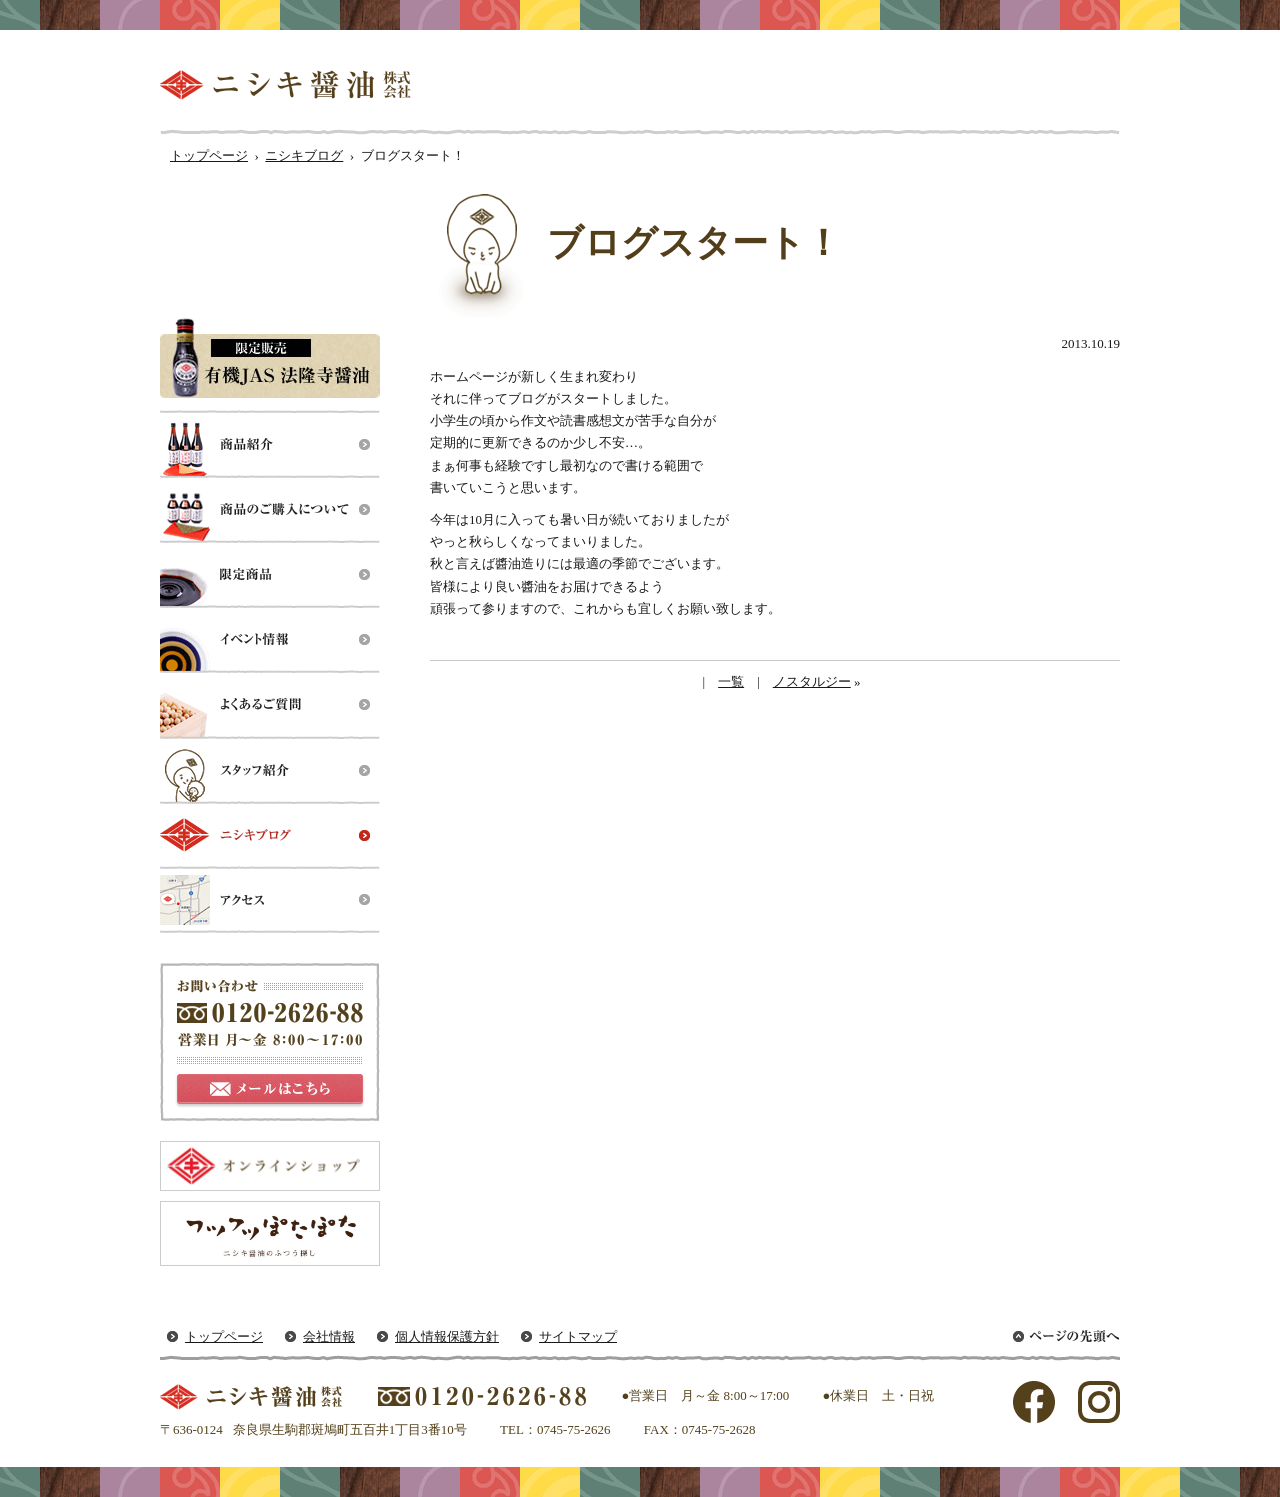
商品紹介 (270, 445)
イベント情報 (270, 640)
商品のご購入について (270, 510)
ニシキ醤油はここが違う (1016, 85)
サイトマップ (578, 1336)
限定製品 (270, 575)
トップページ (209, 155)
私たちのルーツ (663, 85)
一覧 (731, 681)
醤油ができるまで (828, 85)
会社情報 (329, 1336)
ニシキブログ (304, 155)
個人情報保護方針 (447, 1336)
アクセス (270, 900)
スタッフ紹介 (270, 770)
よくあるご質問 (270, 705)
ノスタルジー (812, 681)
